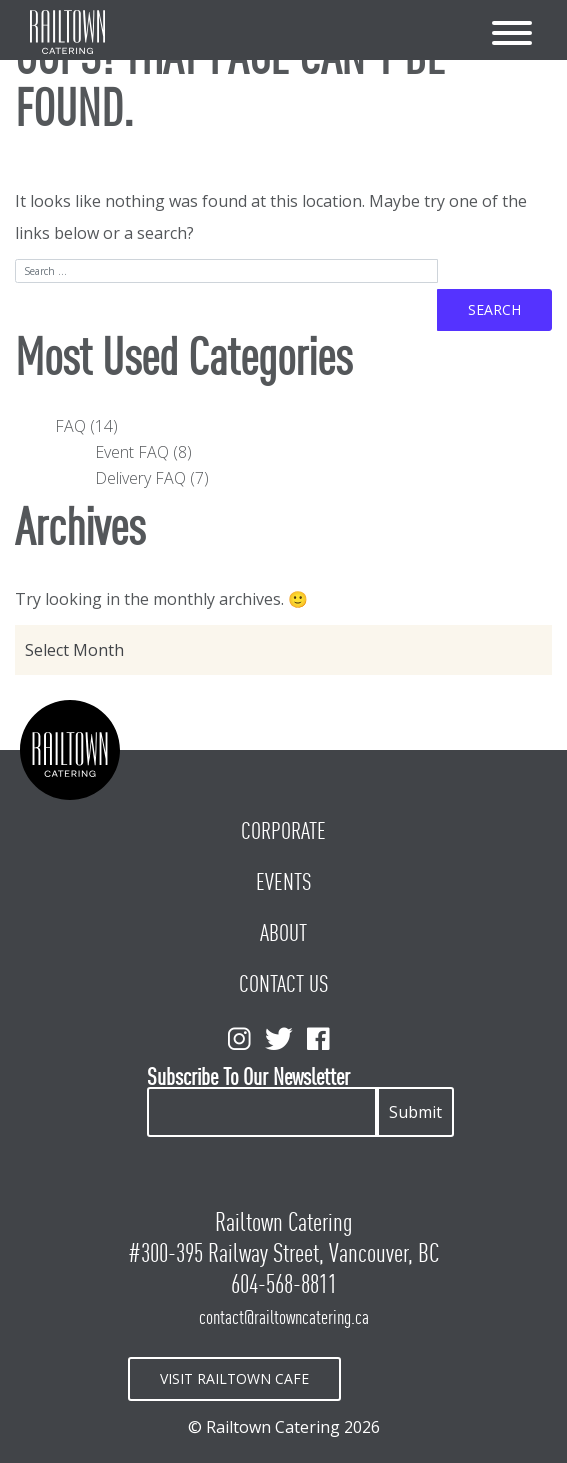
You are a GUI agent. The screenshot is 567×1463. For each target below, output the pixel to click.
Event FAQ (132, 452)
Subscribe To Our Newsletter (248, 1077)
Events (284, 882)
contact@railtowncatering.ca (284, 1317)
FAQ (70, 426)
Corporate (283, 831)
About (283, 933)
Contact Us (284, 984)
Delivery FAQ (140, 478)
